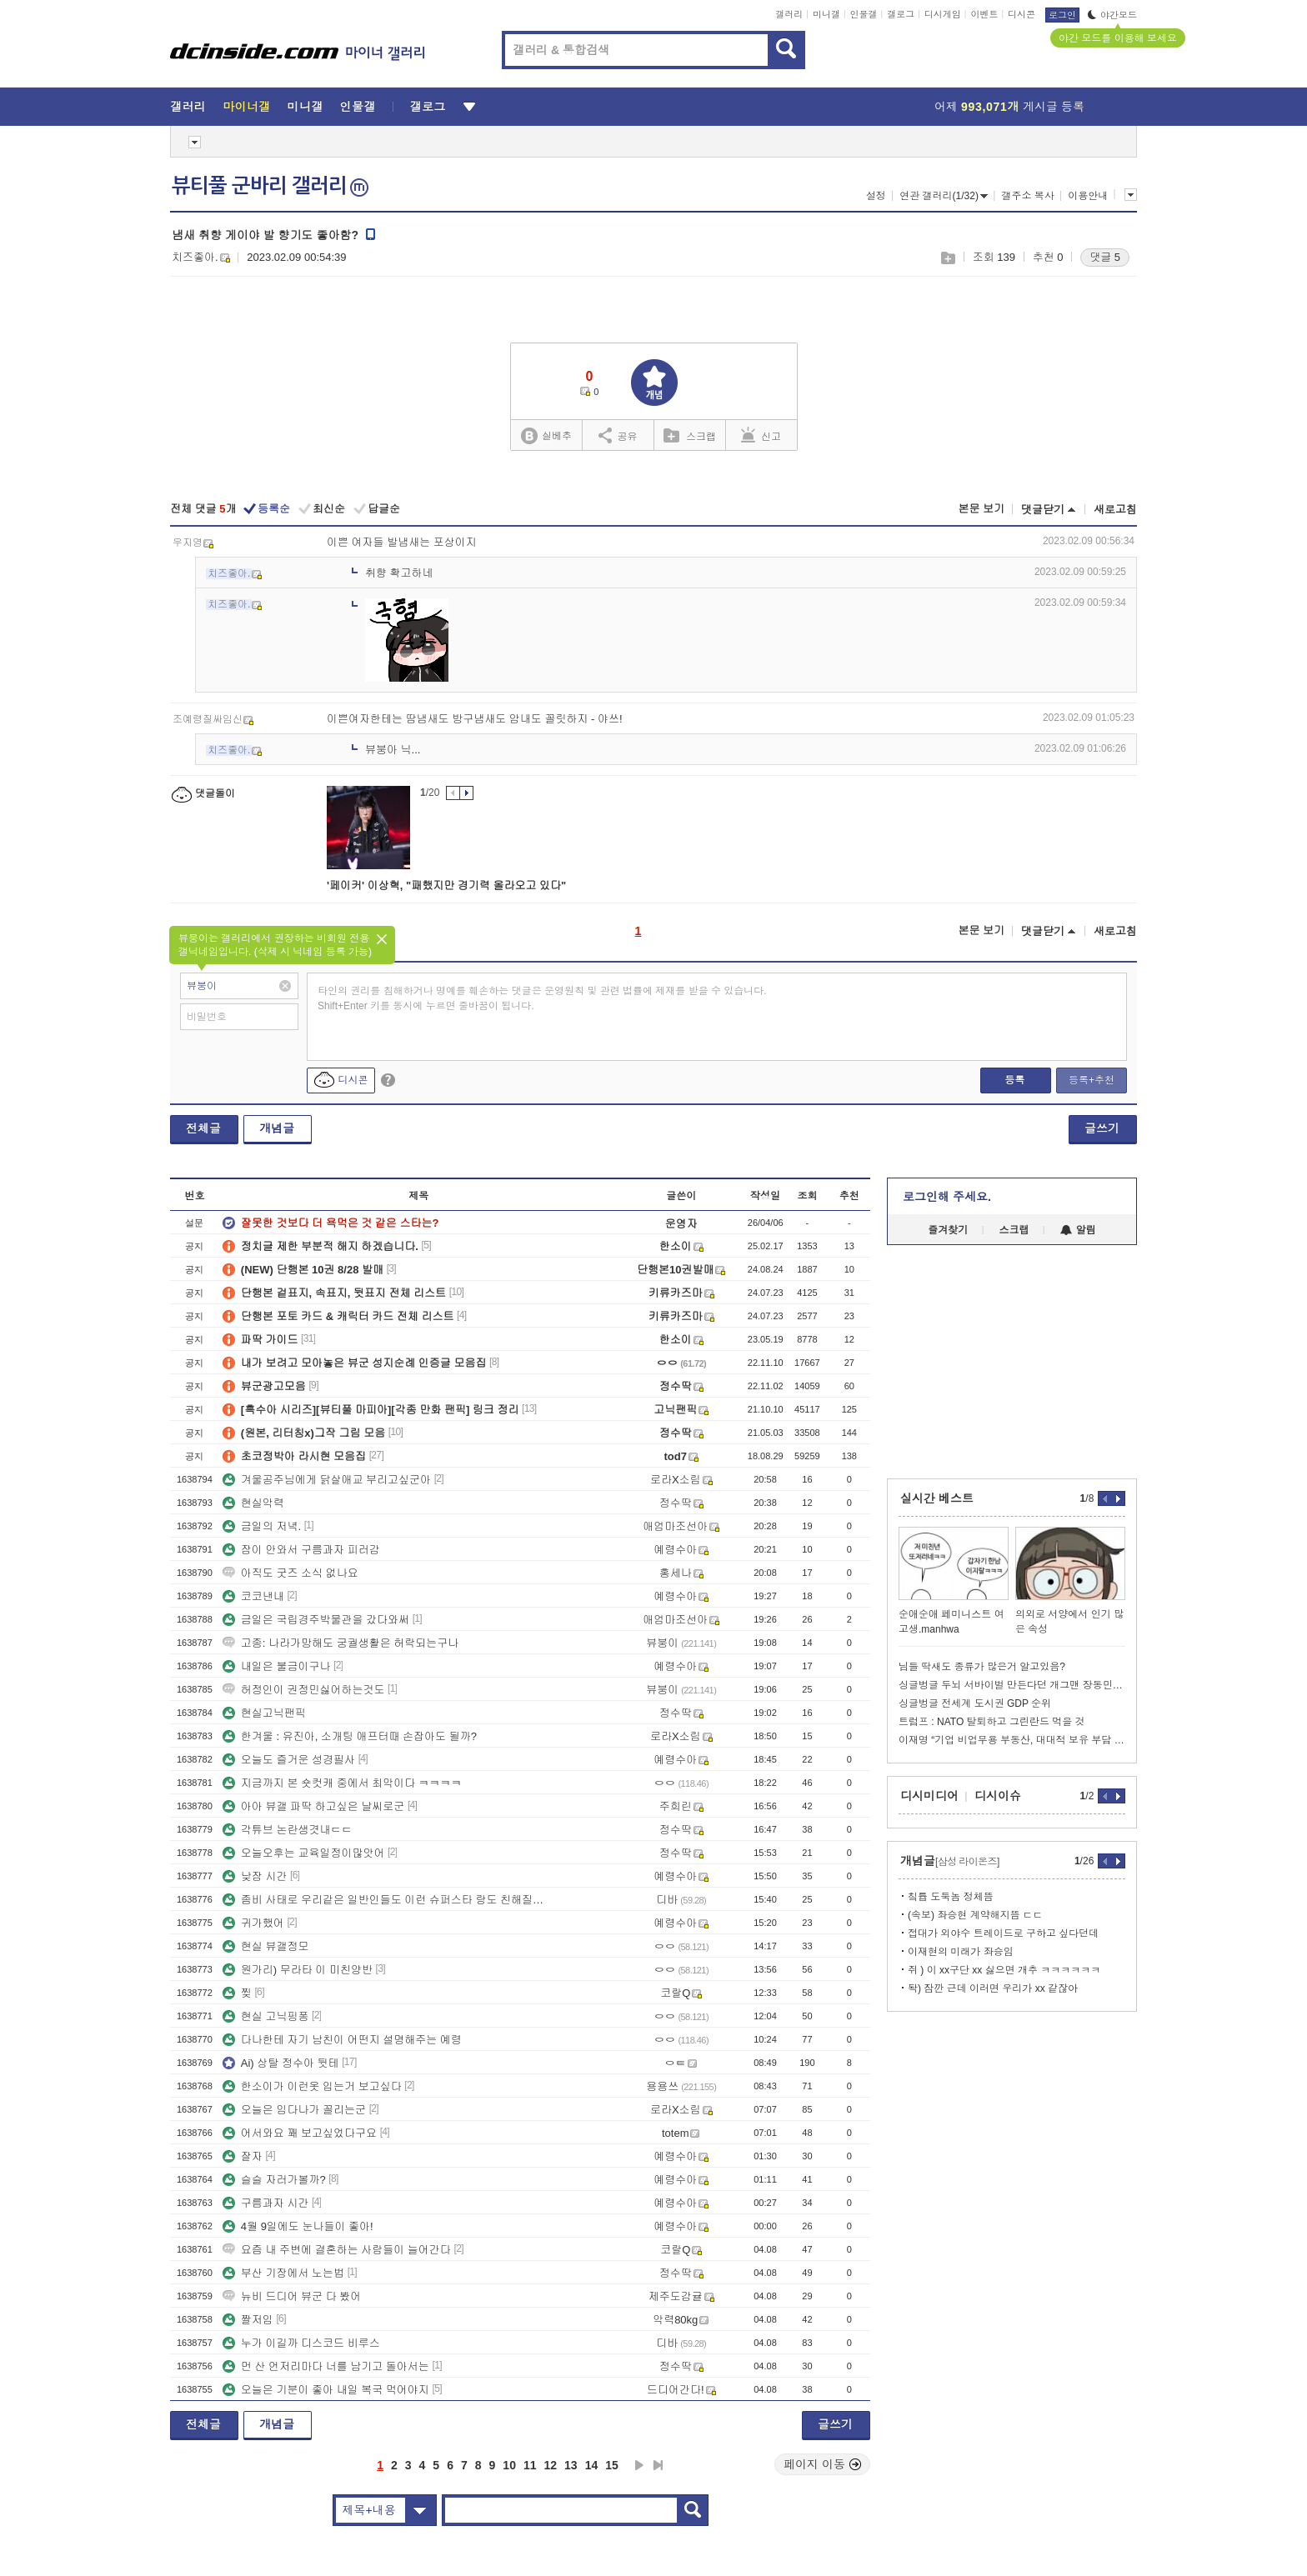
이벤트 (984, 14)
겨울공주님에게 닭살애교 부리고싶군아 (327, 1479)
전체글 (203, 1128)
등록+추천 (1091, 1080)
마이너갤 (246, 106)
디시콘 (1021, 14)
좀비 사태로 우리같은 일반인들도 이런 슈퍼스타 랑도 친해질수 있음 (383, 1899)
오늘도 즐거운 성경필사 (289, 1759)
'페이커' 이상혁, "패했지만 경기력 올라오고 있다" (446, 885)
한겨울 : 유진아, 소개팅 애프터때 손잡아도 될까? (350, 1736)
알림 (1078, 1230)
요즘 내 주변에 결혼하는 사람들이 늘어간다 (337, 2249)
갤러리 (789, 14)
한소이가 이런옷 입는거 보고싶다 (312, 2086)
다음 (639, 2465)
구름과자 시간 (266, 2203)
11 (530, 2465)
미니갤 (826, 14)
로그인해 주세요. (947, 1196)
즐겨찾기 (948, 1230)
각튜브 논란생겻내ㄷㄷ (288, 1829)
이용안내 (1088, 196)
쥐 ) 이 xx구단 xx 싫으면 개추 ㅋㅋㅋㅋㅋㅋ (1004, 1970)
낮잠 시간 (255, 1876)
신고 (761, 435)
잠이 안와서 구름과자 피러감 (301, 1549)
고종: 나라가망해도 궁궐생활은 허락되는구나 (340, 1643)
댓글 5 (1104, 257)
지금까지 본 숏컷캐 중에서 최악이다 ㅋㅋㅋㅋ (342, 1783)
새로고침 (1115, 509)
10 (509, 2465)
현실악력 (253, 1503)
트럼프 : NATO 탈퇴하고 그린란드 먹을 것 (992, 1722)
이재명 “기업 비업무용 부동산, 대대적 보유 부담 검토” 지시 (1012, 1740)
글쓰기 (1101, 1128)
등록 (1014, 1080)
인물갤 (864, 14)
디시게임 (942, 14)
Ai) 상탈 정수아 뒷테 (281, 2063)
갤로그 (900, 14)
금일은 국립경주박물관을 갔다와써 (316, 1619)
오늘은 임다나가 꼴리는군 (294, 2109)
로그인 (1062, 15)
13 (571, 2465)
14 (591, 2465)
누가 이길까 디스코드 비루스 (301, 2343)
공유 (618, 435)
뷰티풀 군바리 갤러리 (270, 186)
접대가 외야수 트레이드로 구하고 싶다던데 (1003, 1933)
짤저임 (248, 2319)
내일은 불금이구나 (277, 1666)
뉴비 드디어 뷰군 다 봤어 (292, 2296)
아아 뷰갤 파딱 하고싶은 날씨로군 (313, 1806)
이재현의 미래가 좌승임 (961, 1952)
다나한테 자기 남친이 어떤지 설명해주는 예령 (342, 2039)
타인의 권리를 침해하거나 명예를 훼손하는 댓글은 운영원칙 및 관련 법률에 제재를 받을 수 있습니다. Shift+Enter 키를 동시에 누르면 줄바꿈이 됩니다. (542, 998)
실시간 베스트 (937, 1498)
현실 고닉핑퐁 (266, 2016)
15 (611, 2465)
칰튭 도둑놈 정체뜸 (951, 1897)
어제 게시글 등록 (1009, 106)
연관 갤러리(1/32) (943, 196)
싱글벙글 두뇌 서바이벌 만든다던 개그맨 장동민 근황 (1012, 1685)
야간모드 (1112, 15)
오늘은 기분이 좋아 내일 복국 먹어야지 (326, 2389)
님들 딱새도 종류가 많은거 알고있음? (982, 1667)
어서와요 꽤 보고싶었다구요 (300, 2133)
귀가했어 (253, 1923)
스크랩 (947, 258)
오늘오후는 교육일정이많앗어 (304, 1853)
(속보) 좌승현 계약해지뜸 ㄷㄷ (975, 1915)
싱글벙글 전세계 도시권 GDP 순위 (975, 1703)
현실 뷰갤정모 (266, 1946)
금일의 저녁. (262, 1526)
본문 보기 (981, 509)
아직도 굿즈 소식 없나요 (290, 1573)
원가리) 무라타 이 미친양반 (298, 1969)
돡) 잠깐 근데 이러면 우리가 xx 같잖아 (993, 1988)
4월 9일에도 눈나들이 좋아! (298, 2226)
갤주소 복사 (1027, 196)
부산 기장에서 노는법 (283, 2273)
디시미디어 (929, 1796)
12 (551, 2465)
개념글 (276, 1128)
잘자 (243, 2156)
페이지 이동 (823, 2464)
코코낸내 (253, 1596)
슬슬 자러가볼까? (274, 2179)
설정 (876, 196)
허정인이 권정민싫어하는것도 (304, 1689)
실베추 (546, 436)
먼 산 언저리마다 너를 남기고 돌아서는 (326, 2366)
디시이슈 (997, 1796)
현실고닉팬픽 (264, 1713)
